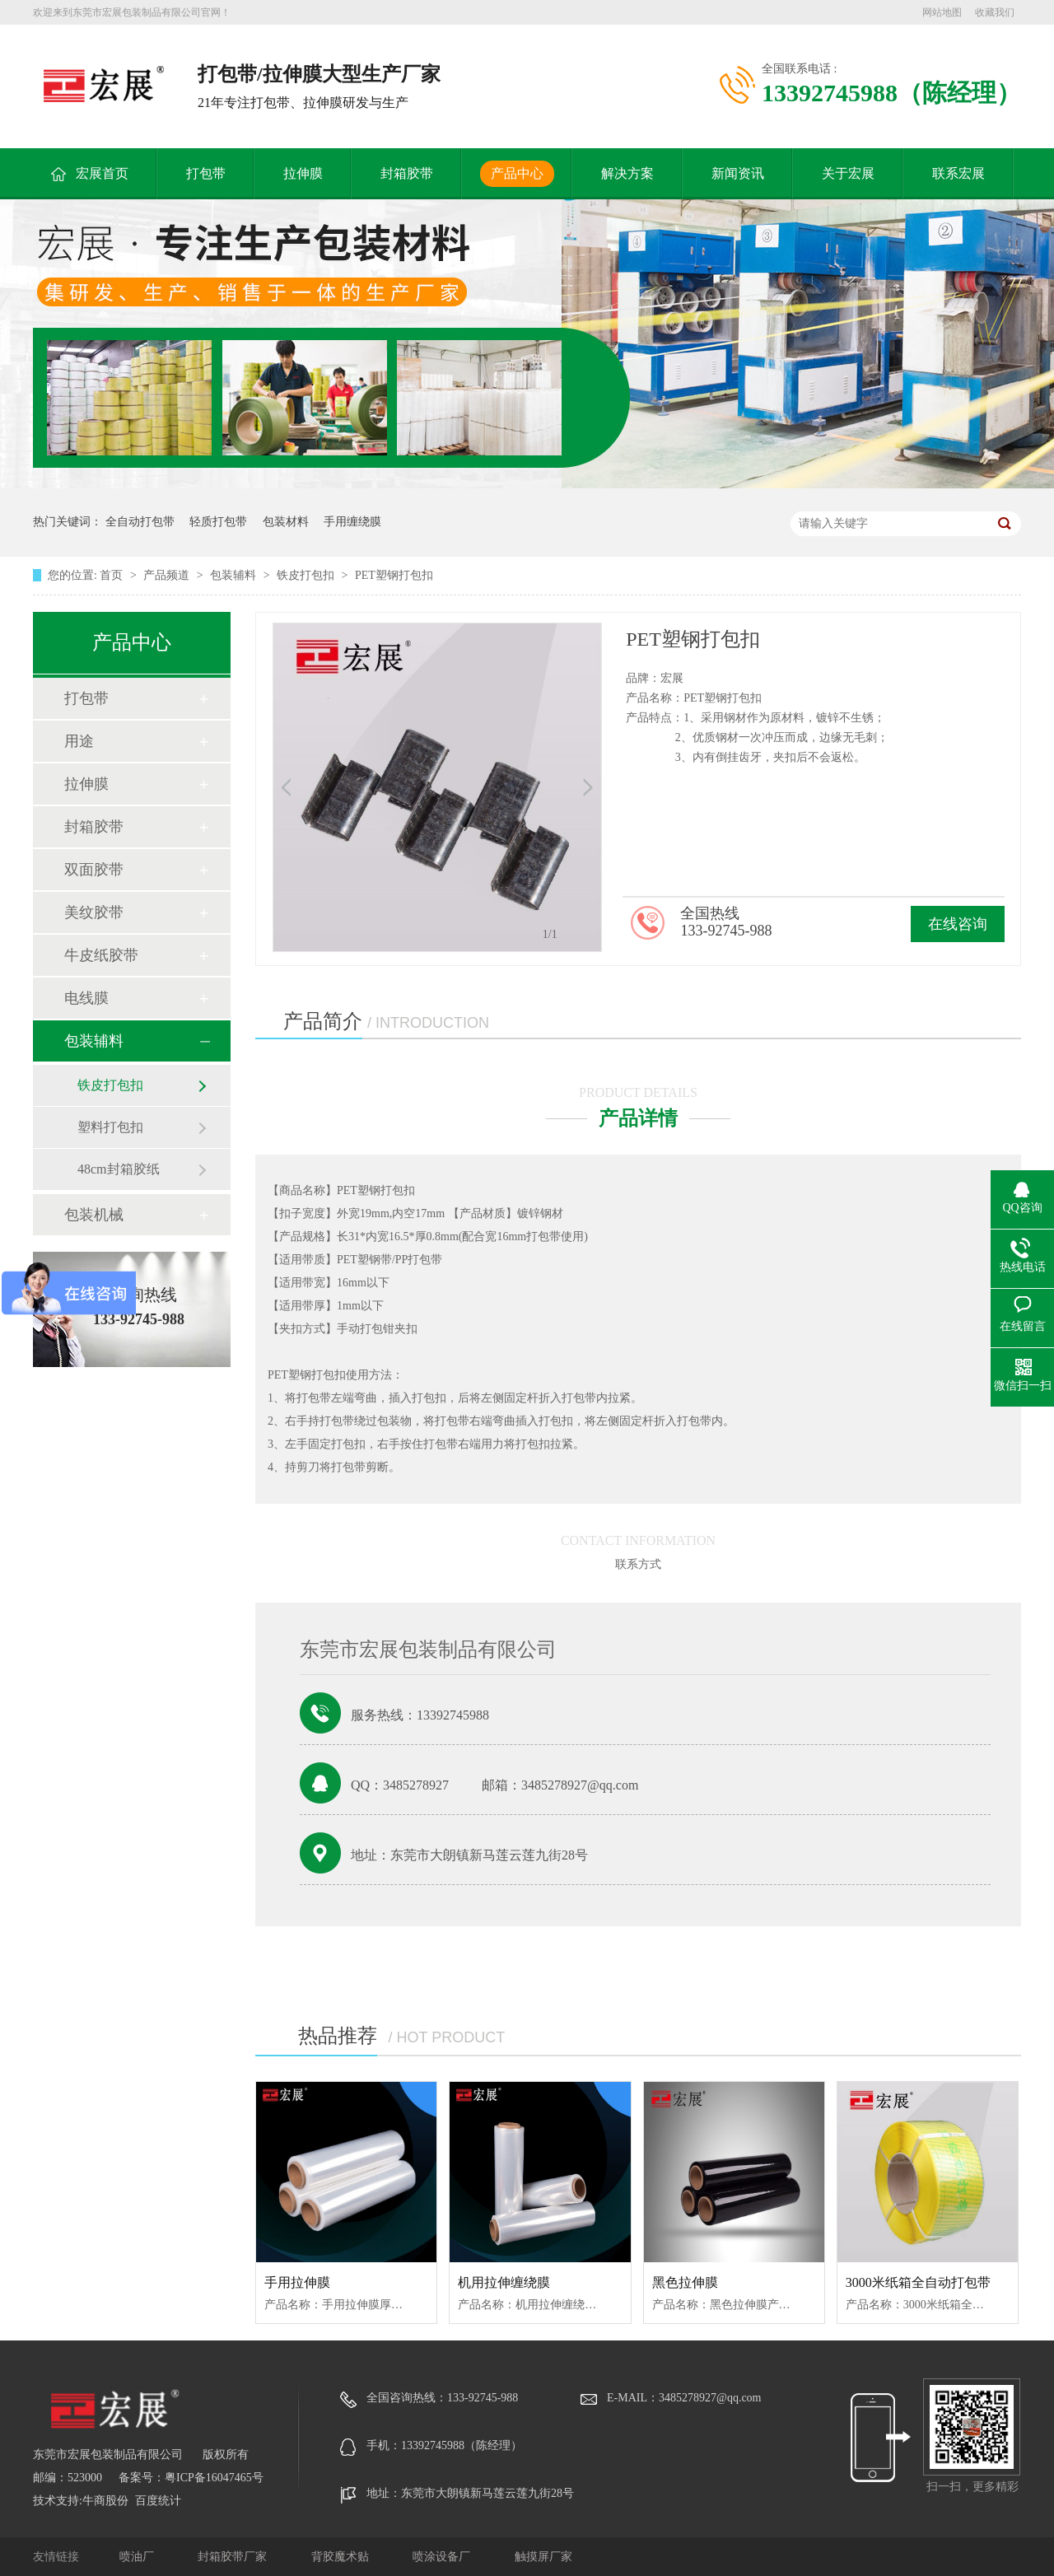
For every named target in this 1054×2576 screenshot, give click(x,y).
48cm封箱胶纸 (118, 1169)
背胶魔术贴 (341, 2556)
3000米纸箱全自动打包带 (918, 2282)
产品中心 (517, 173)
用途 (79, 741)
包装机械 (94, 1214)
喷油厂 (138, 2556)
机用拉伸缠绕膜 (504, 2282)
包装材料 (286, 522)
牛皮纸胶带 (101, 955)
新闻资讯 (737, 173)
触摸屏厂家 (543, 2556)
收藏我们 (994, 12)
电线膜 (86, 998)
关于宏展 (848, 173)
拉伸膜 (303, 173)
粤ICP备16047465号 (214, 2477)
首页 (113, 575)
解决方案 (627, 173)
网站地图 (942, 12)
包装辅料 (234, 575)
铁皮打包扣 (307, 575)
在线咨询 (957, 924)
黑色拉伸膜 (685, 2282)
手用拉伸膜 (297, 2282)
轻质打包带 (218, 522)
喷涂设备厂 (443, 2556)
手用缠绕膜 (352, 522)
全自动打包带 (140, 522)
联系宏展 (958, 173)
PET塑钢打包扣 (394, 575)
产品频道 (168, 575)
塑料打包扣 (110, 1127)
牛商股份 (105, 2500)
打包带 (206, 173)
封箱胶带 (406, 173)
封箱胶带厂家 (234, 2556)
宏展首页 (102, 173)
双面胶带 (94, 869)
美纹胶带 (94, 912)
